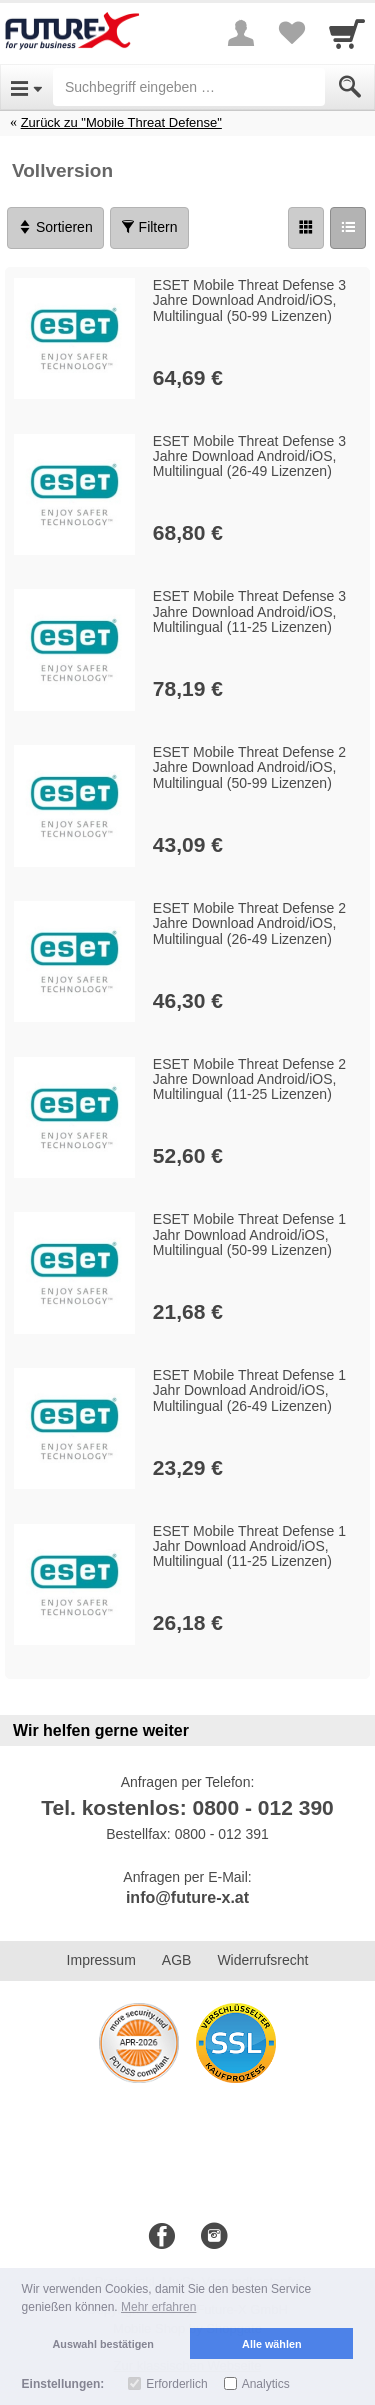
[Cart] (347, 33)
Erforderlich (176, 2384)
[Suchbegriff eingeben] (189, 87)
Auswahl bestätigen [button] (103, 2344)
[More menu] (241, 33)
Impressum (101, 1960)
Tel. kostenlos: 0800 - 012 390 (187, 1807)
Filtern (149, 227)
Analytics (266, 2384)
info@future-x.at (187, 1897)
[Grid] (306, 228)
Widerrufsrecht (262, 1960)
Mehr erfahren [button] (158, 2307)
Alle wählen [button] (271, 2344)
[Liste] (348, 228)
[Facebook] (162, 2237)
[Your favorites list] (291, 33)
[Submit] (350, 87)
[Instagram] (214, 2237)
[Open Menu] (26, 87)
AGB (177, 1960)
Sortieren (55, 227)
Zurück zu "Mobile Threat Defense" (121, 122)
